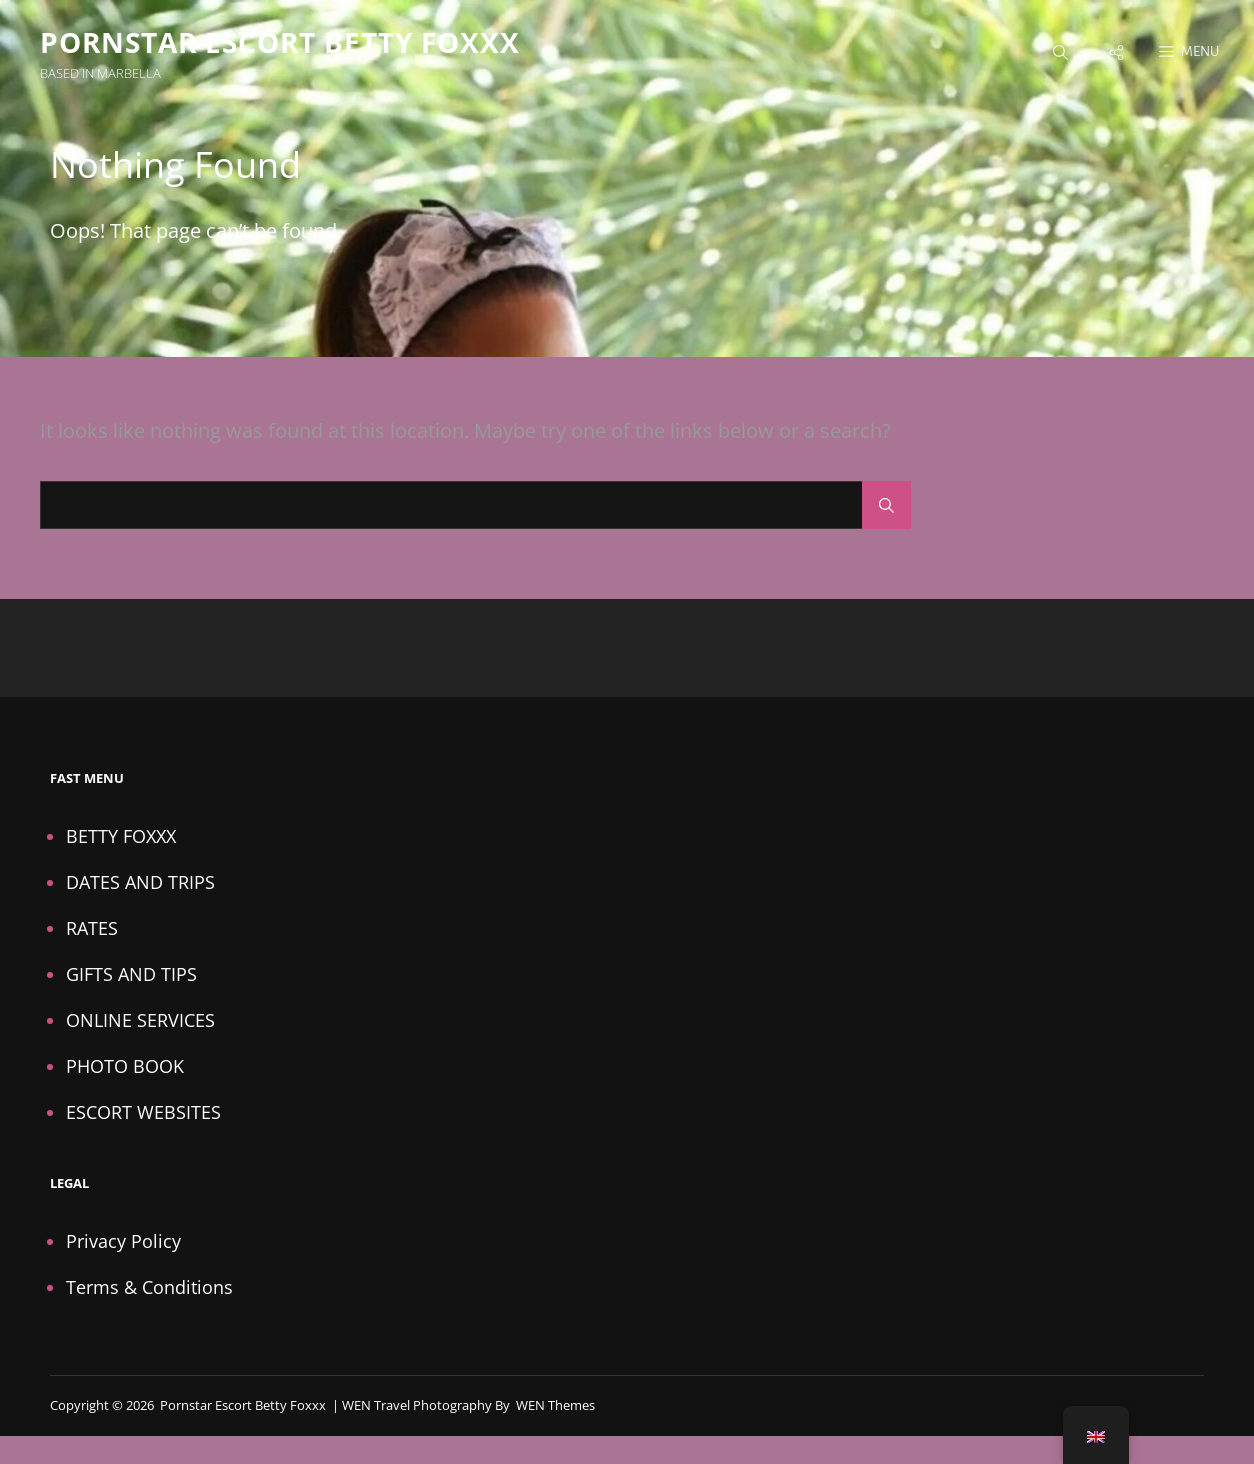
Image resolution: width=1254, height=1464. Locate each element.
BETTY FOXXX (121, 836)
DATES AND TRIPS (140, 882)
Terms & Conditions (149, 1287)
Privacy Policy (123, 1241)
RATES (92, 928)
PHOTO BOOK (125, 1066)
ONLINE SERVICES (140, 1020)
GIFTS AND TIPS (131, 974)
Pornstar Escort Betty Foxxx (280, 42)
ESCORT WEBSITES (143, 1112)
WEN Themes (555, 1405)
